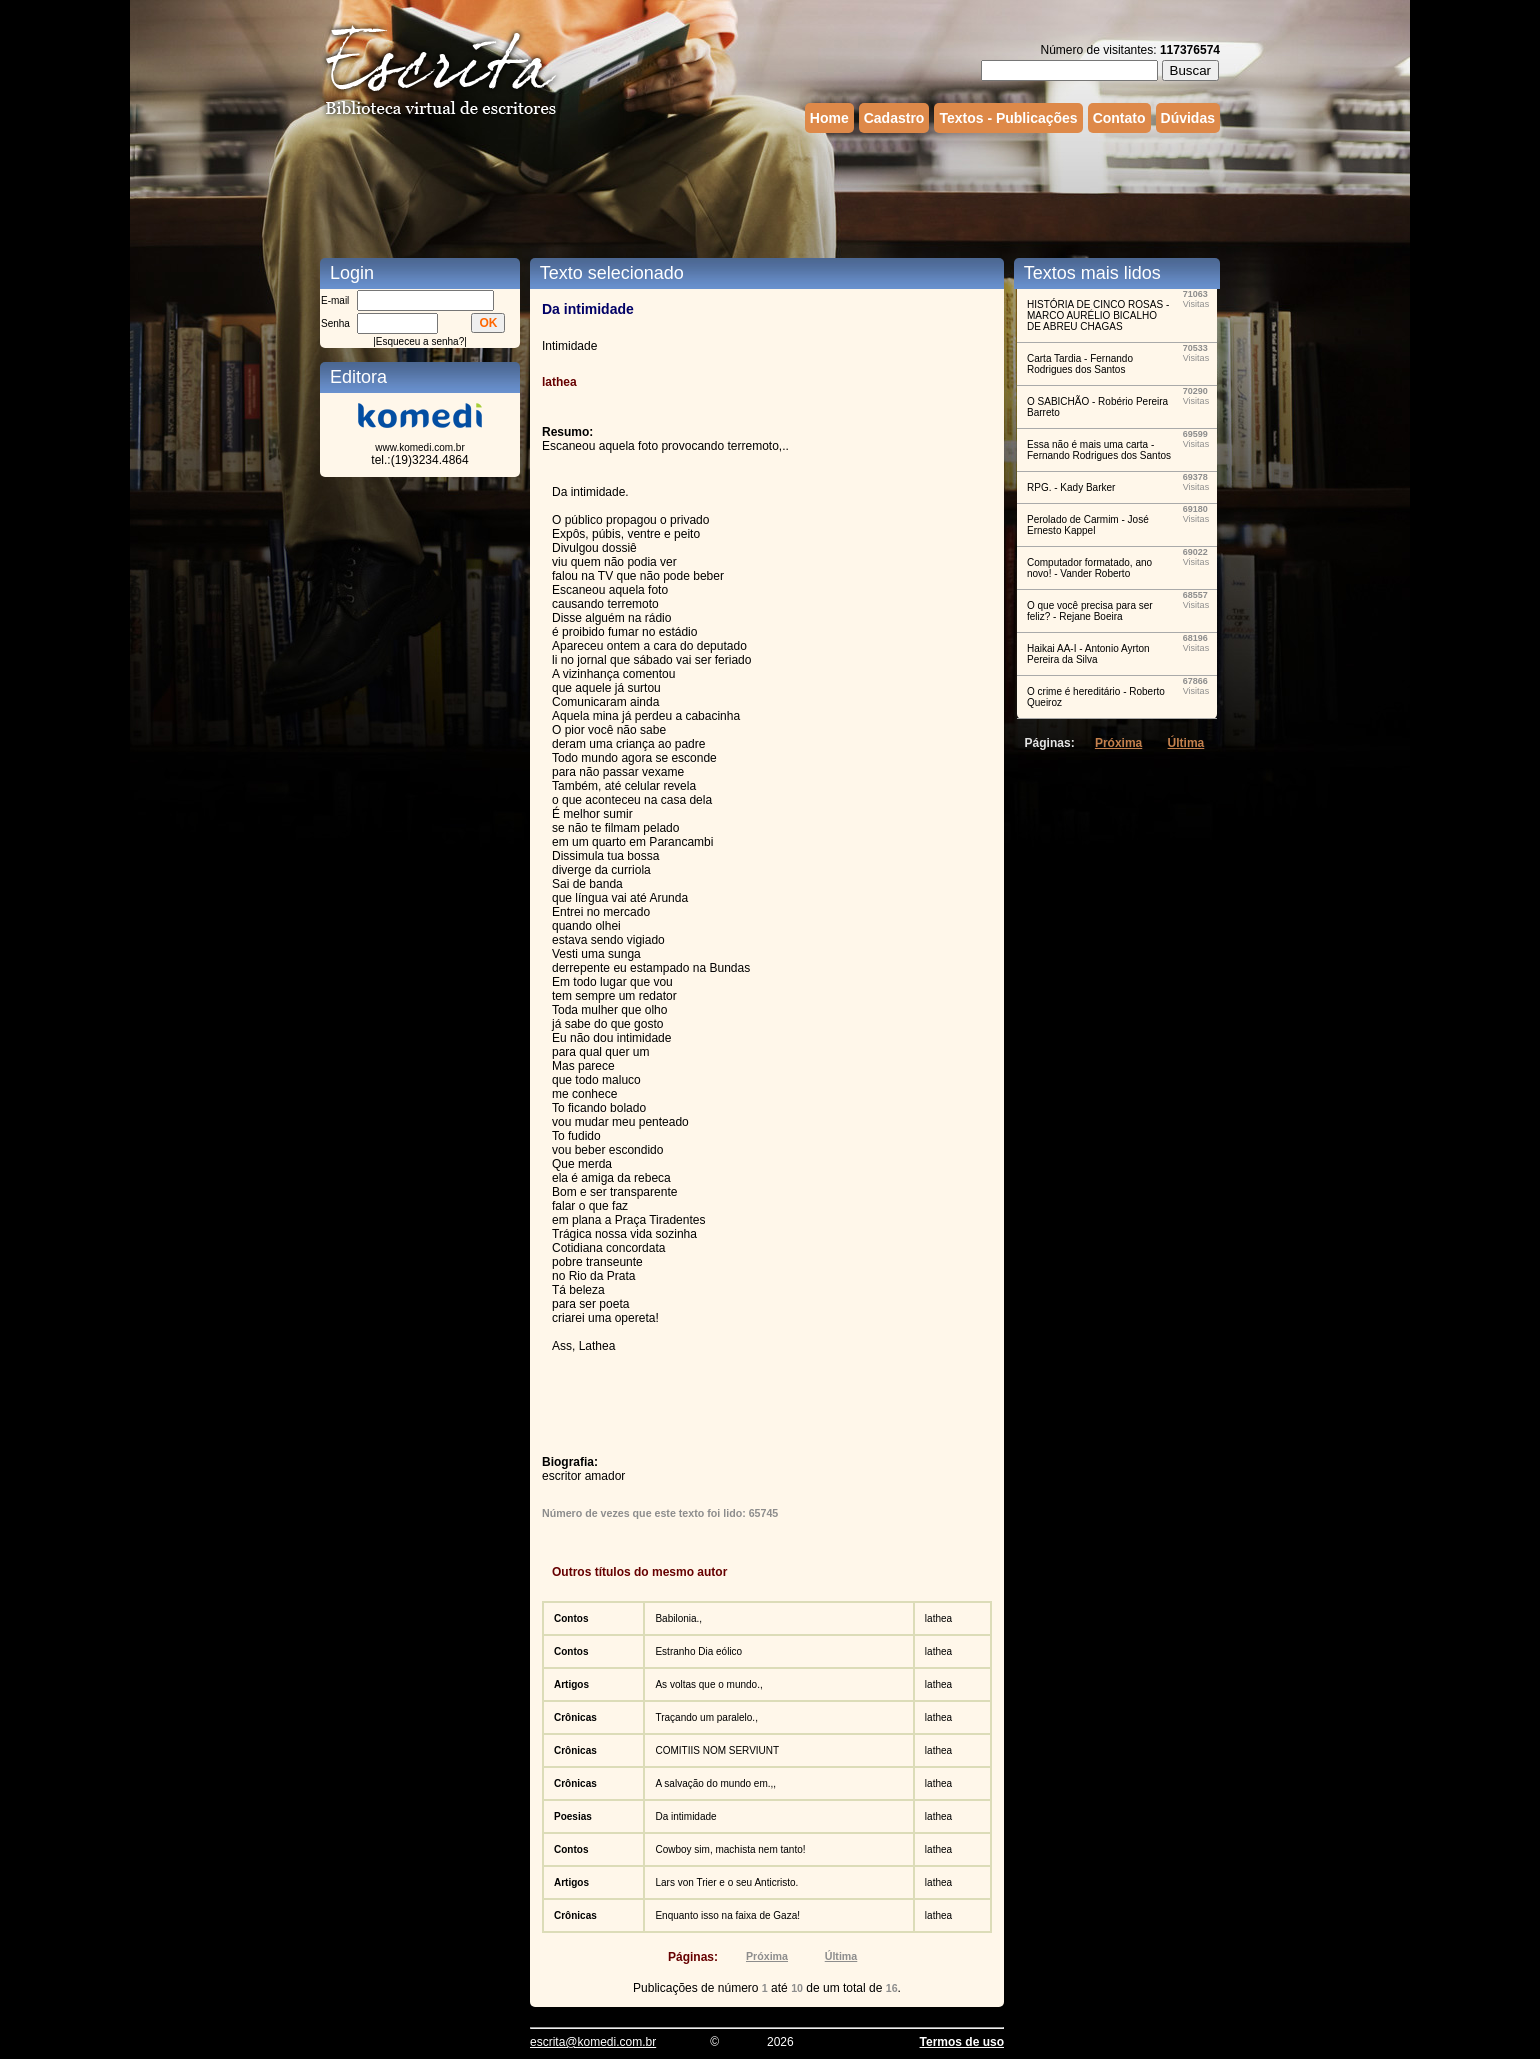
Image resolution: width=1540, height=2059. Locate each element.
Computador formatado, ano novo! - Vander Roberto (1089, 568)
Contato (1119, 118)
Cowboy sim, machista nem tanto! (730, 1849)
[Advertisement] (770, 193)
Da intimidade (685, 1816)
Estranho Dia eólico (698, 1651)
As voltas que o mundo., (708, 1684)
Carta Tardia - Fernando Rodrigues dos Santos (1080, 364)
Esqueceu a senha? (420, 341)
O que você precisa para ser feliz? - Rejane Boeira (1090, 611)
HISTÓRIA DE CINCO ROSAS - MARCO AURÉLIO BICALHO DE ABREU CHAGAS (1098, 315)
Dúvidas (1188, 118)
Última (841, 1956)
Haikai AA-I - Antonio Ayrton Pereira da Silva (1088, 654)
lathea (938, 1618)
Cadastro (894, 118)
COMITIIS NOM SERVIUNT (717, 1750)
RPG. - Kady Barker (1071, 487)
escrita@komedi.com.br (593, 2042)
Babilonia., (678, 1618)
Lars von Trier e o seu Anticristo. (726, 1882)
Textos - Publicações (1008, 118)
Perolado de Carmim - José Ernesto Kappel (1088, 525)
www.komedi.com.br (419, 447)
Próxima (767, 1956)
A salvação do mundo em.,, (715, 1783)
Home (829, 118)
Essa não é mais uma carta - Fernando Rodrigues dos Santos (1099, 450)
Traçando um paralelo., (706, 1717)
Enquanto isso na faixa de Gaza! (727, 1915)
